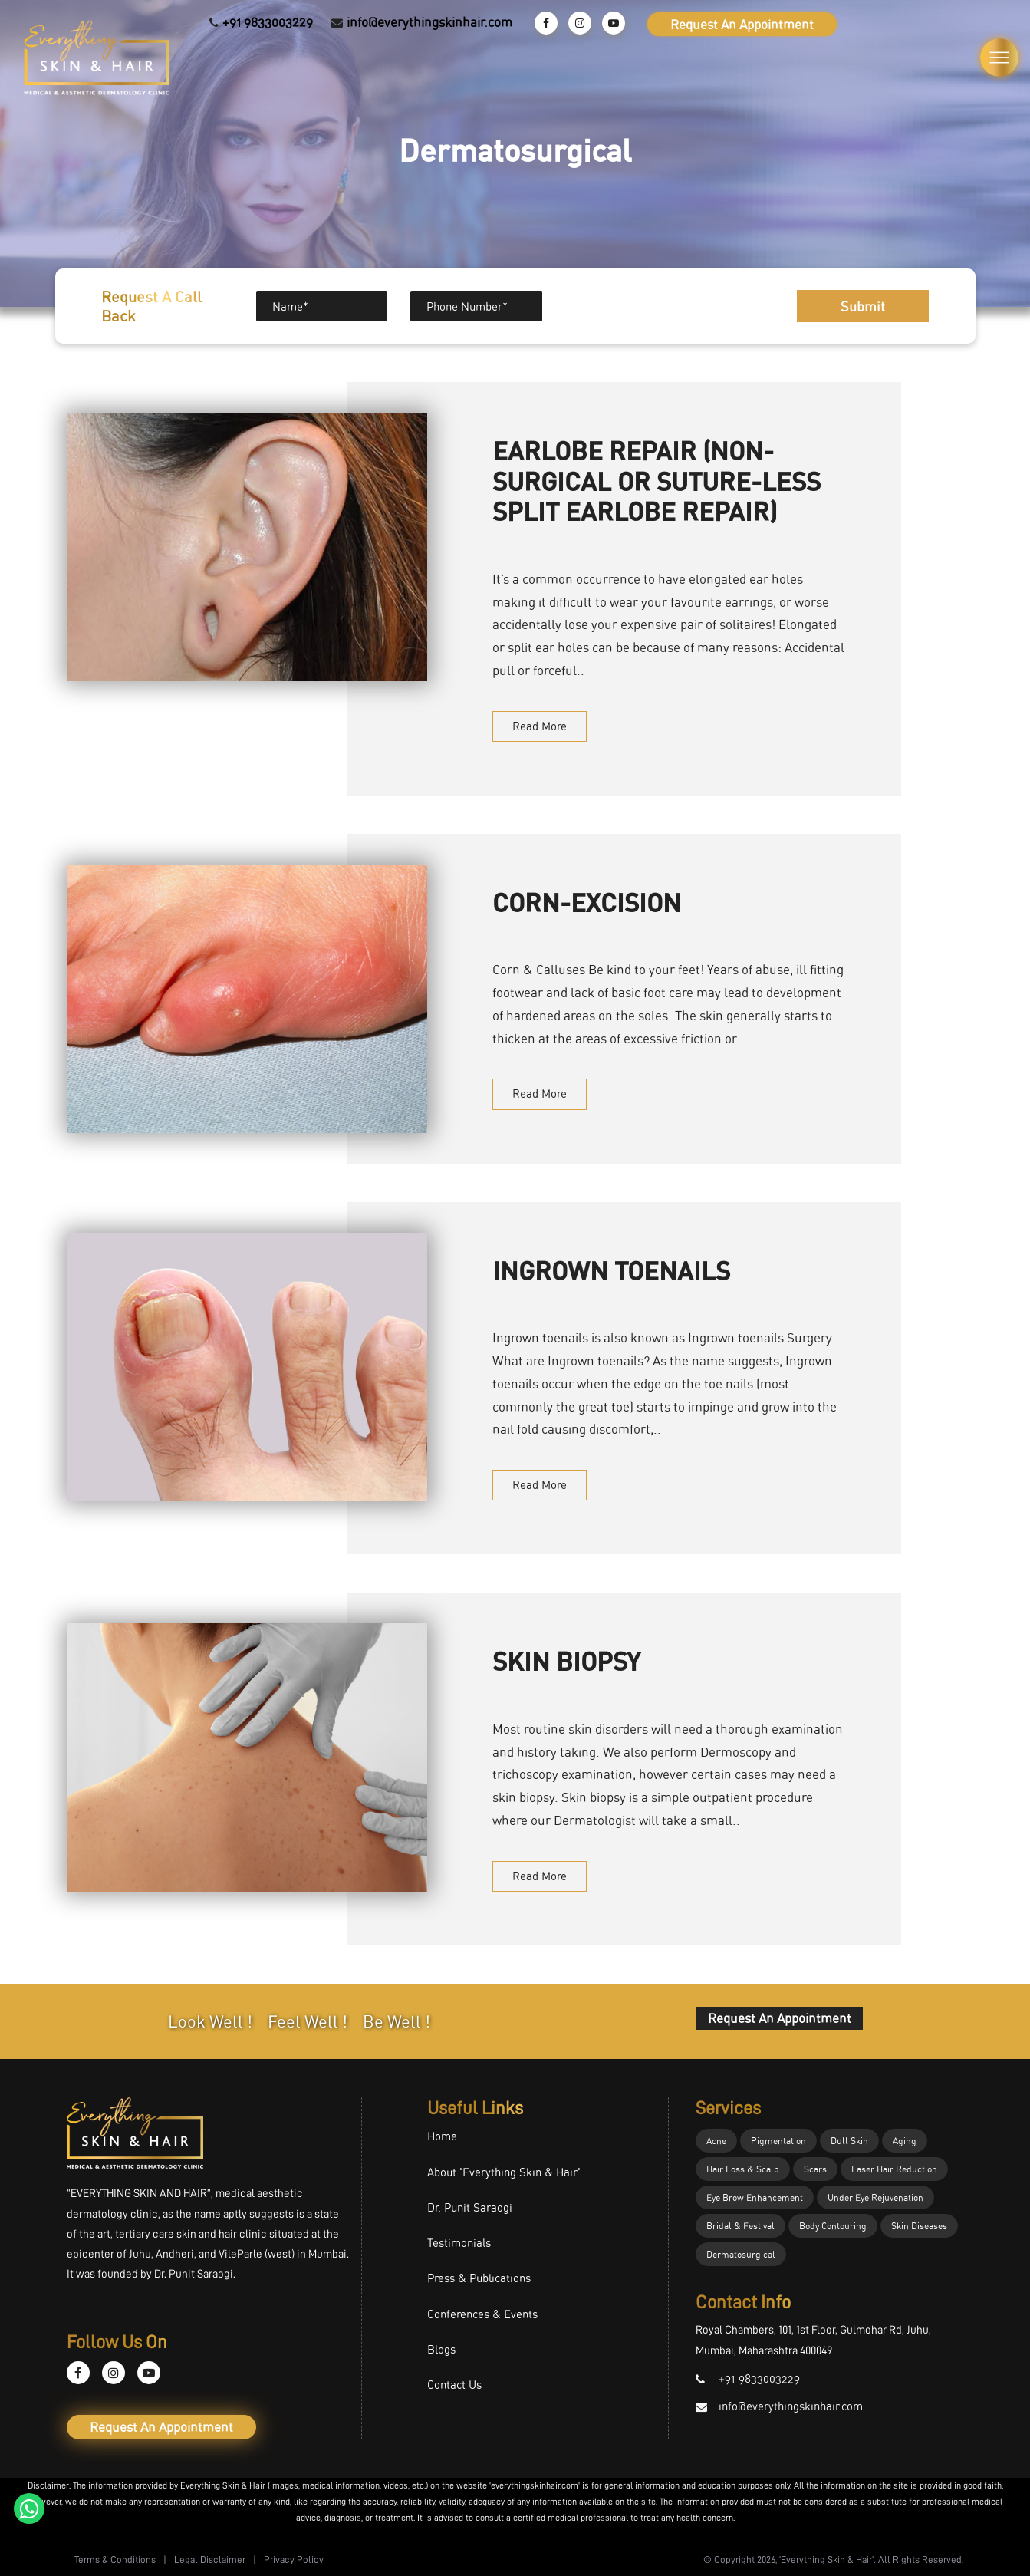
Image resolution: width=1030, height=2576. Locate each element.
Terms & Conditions (115, 2559)
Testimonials (459, 2242)
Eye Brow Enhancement (754, 2197)
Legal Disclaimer (209, 2559)
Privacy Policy (294, 2559)
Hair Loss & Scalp (742, 2169)
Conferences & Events (482, 2314)
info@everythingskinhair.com (429, 21)
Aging (904, 2140)
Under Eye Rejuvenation (875, 2197)
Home (442, 2136)
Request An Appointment (742, 24)
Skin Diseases (919, 2226)
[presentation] (655, 299)
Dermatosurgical (740, 2254)
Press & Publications (479, 2278)
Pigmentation (778, 2140)
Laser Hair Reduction (894, 2169)
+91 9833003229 (267, 21)
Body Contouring (833, 2226)
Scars (815, 2169)
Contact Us (454, 2384)
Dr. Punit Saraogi (469, 2207)
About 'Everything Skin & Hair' (504, 2172)
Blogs (441, 2349)
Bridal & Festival (740, 2226)
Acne (716, 2140)
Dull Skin (849, 2140)
